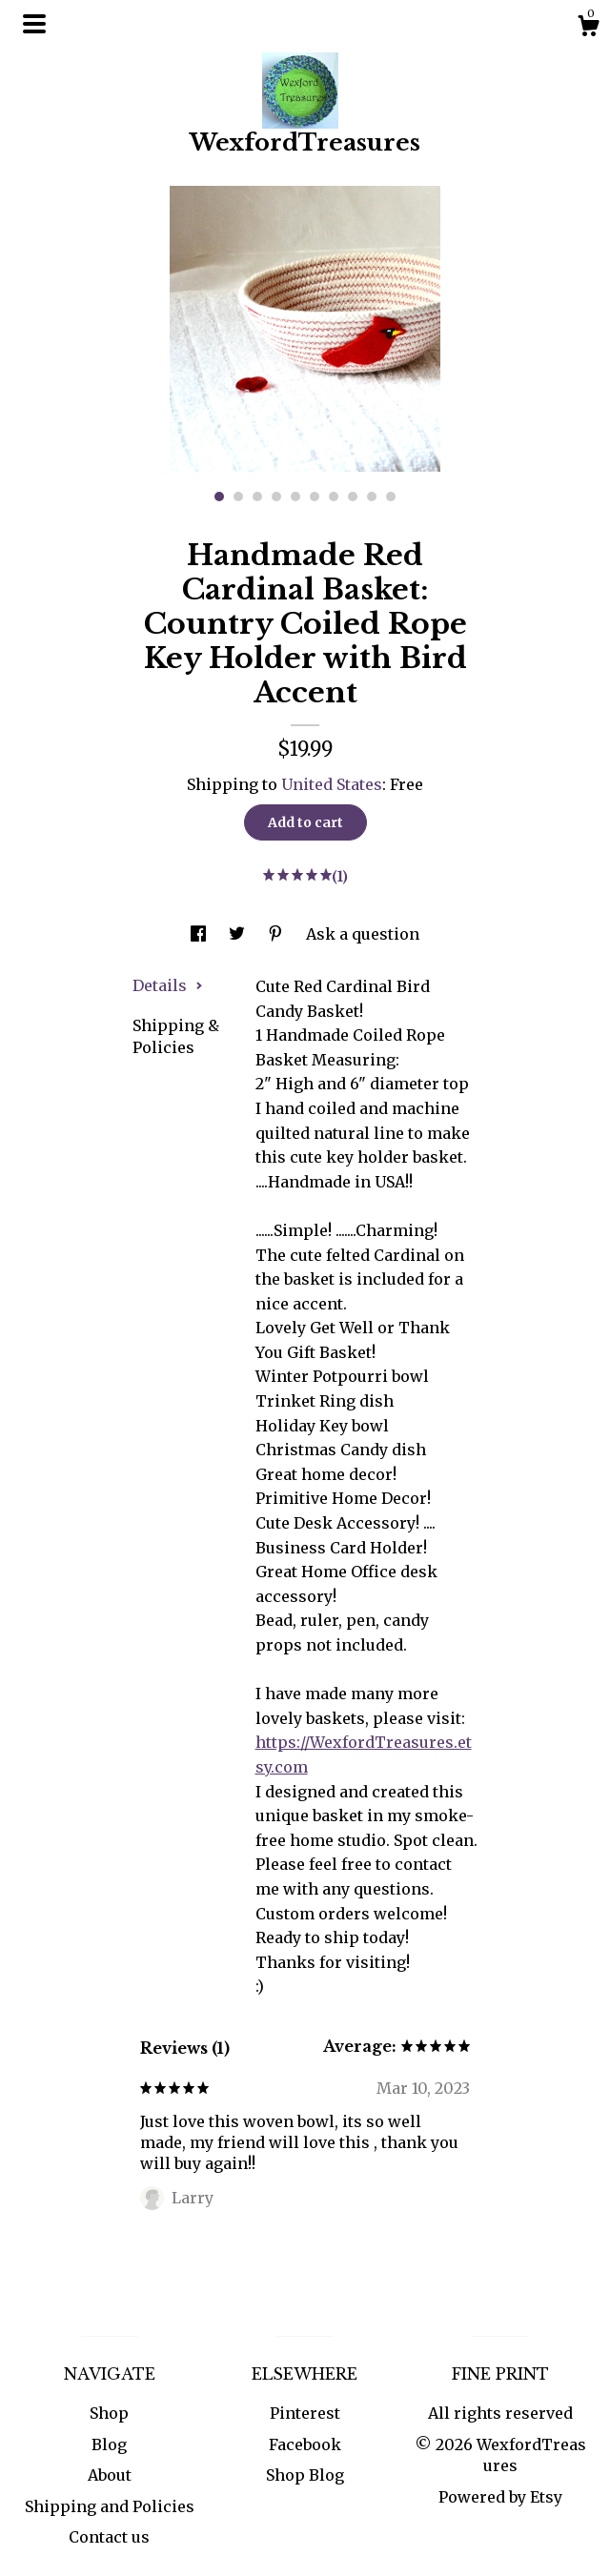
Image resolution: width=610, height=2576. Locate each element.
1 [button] (219, 496)
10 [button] (391, 496)
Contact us (109, 2536)
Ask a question (362, 933)
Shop (109, 2413)
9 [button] (371, 496)
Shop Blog (305, 2475)
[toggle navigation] (34, 23)
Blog (109, 2444)
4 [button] (276, 496)
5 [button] (295, 496)
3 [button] (257, 496)
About (110, 2475)
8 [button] (352, 496)
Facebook (305, 2444)
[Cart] (588, 28)
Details (167, 985)
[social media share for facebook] (200, 933)
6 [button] (314, 496)
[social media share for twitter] (239, 933)
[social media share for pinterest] (277, 933)
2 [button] (238, 496)
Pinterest (305, 2413)
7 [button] (333, 496)
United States (331, 784)
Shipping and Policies (109, 2506)
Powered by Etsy (500, 2496)
